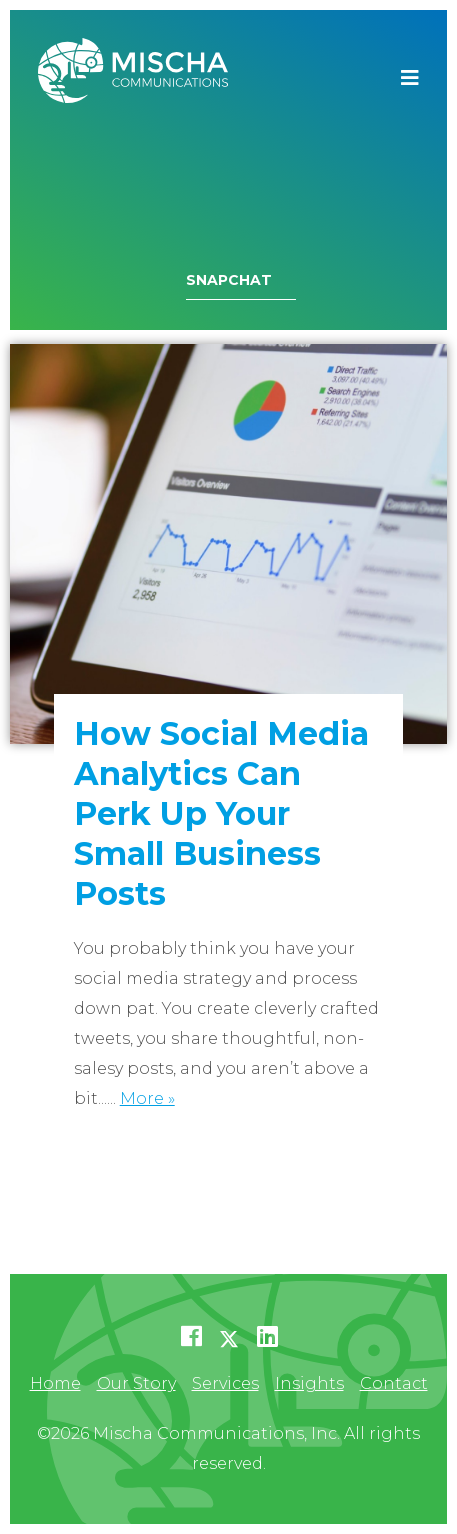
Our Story (136, 1383)
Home (55, 1383)
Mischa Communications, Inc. (133, 78)
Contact (394, 1383)
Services (225, 1383)
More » (147, 1098)
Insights (309, 1383)
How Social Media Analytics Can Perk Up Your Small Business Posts (221, 813)
